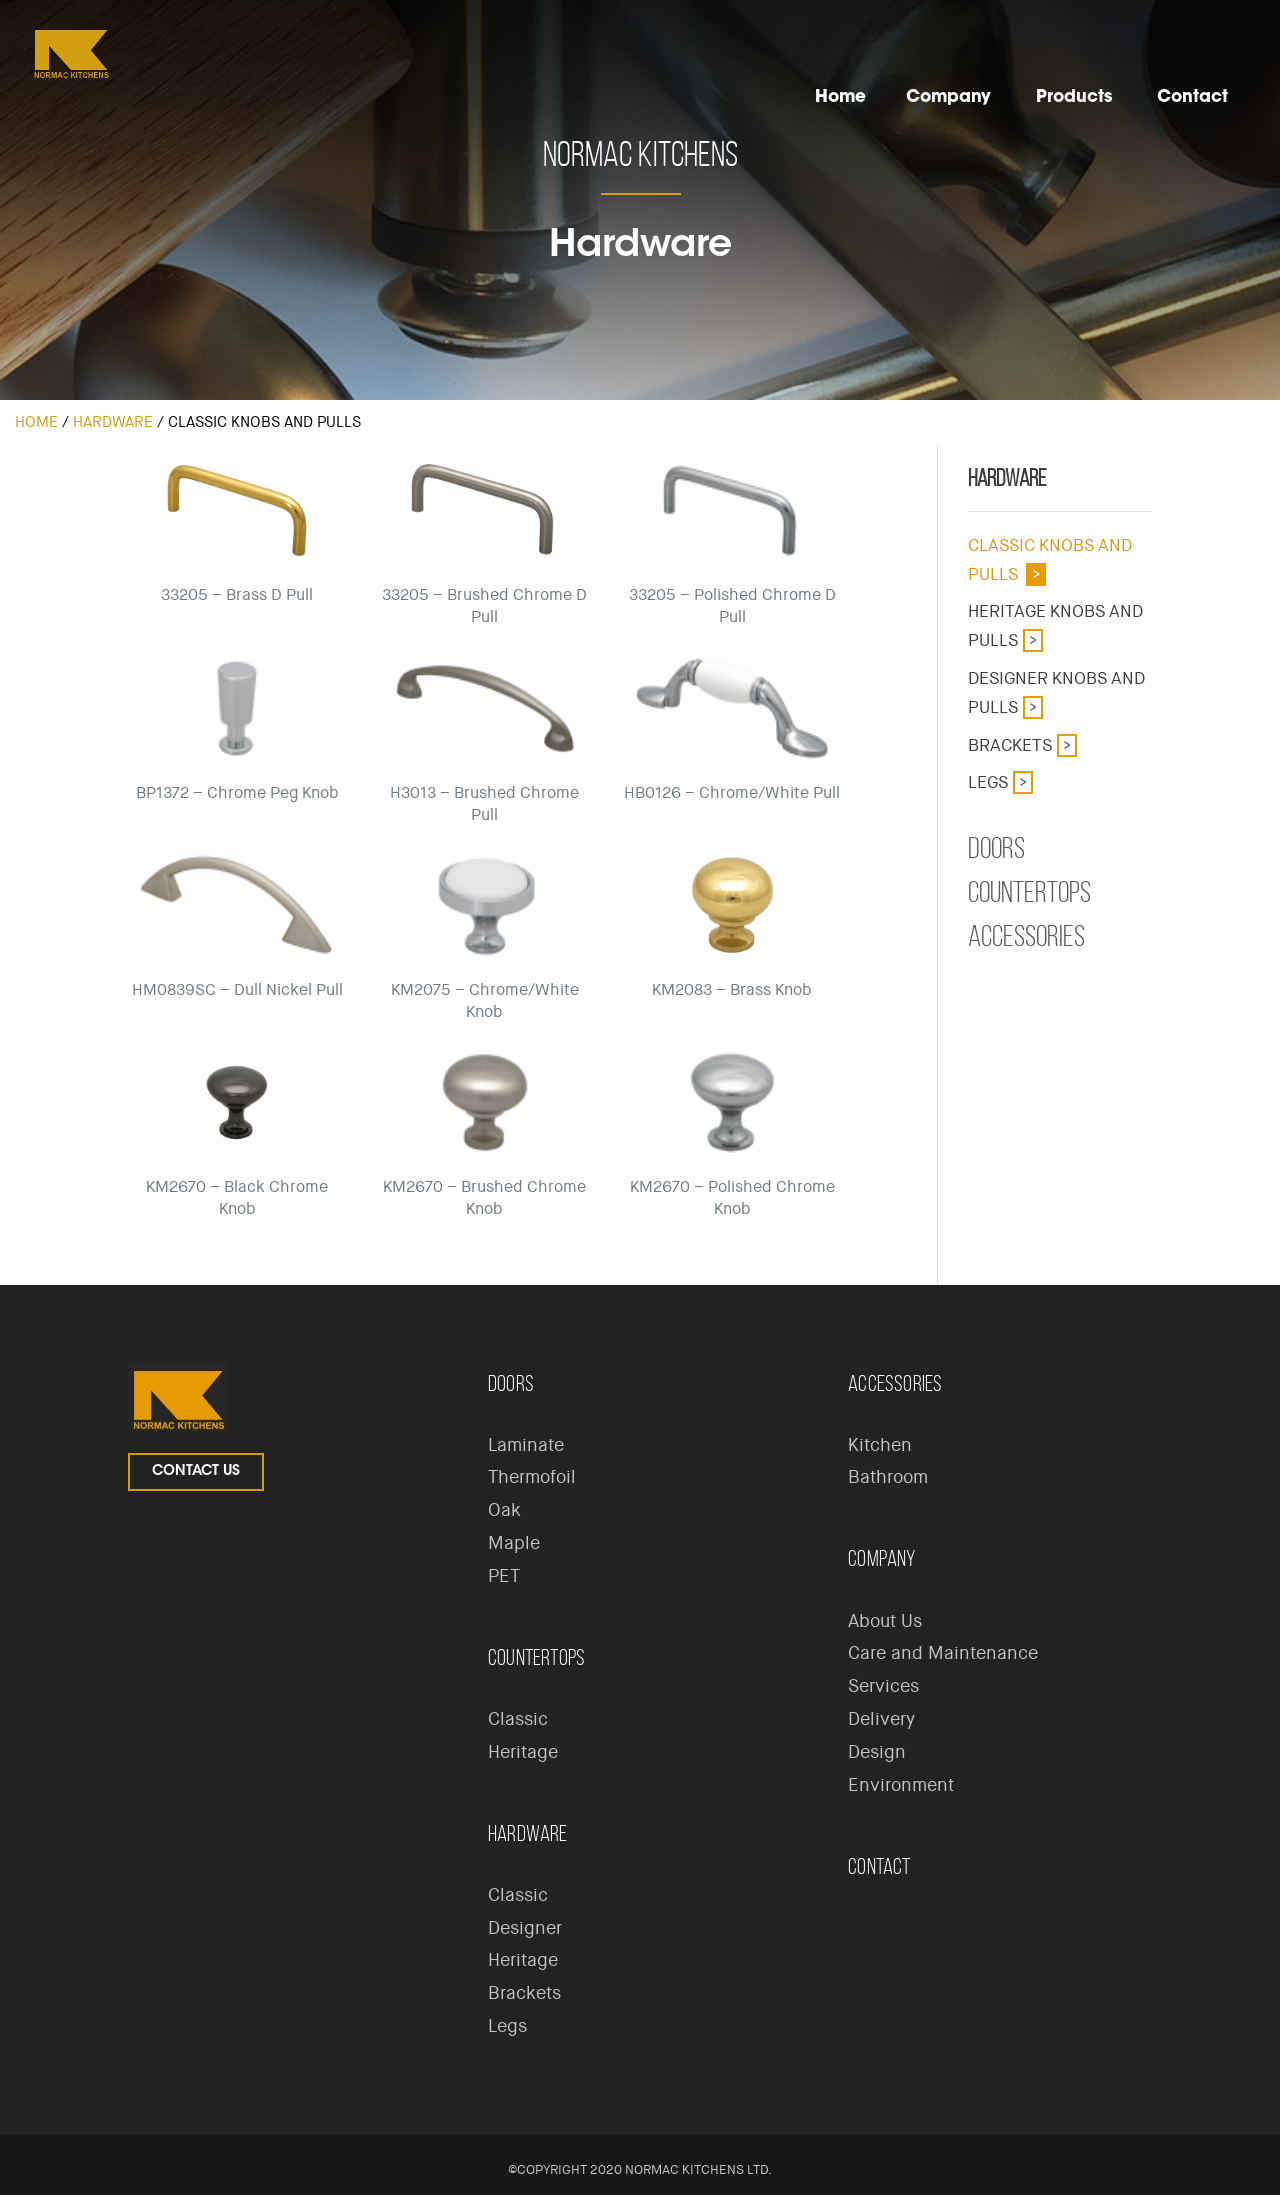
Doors (996, 848)
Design (877, 1752)
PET (504, 1576)
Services (883, 1686)
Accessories (1026, 936)
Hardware (113, 422)
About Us (885, 1621)
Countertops (1029, 892)
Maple (514, 1543)
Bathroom (888, 1477)
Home (36, 422)
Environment (901, 1785)
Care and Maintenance (943, 1653)
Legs (988, 782)
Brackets (1010, 745)
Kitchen (880, 1445)
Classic (518, 1719)
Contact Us (196, 1472)
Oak (504, 1510)
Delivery (881, 1719)
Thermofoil (532, 1477)
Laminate (526, 1445)
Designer (525, 1928)
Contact (879, 1866)
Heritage (523, 1752)
